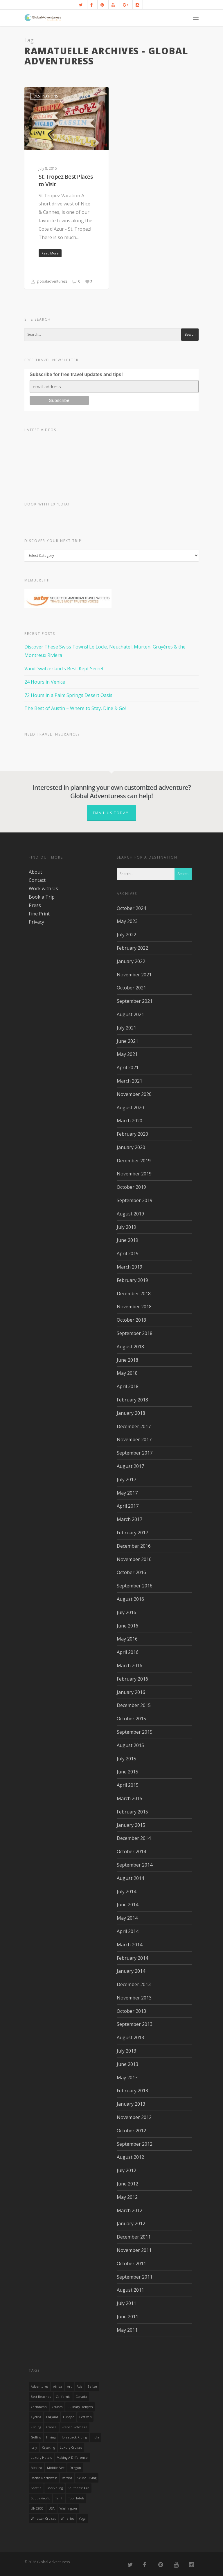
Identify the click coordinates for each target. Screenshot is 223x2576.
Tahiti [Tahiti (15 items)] (59, 2498)
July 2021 (126, 1028)
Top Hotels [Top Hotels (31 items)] (76, 2498)
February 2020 (132, 1134)
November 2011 (134, 2250)
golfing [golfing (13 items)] (36, 2437)
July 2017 (126, 1479)
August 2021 (130, 1014)
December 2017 (134, 1426)
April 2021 (128, 1067)
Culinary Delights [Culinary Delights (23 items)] (80, 2407)
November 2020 (134, 1094)
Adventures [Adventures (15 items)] (39, 2386)
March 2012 (129, 2210)
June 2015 (127, 1771)
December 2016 (134, 1546)
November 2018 (134, 1306)
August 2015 (130, 1745)
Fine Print (39, 914)
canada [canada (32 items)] (81, 2397)
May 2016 (127, 1639)
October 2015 (131, 1718)
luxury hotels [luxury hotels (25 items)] (41, 2458)
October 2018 (131, 1320)
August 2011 (130, 2290)
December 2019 (134, 1160)
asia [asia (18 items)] (79, 2386)
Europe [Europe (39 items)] (68, 2417)
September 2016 (134, 1586)
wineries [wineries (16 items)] (67, 2519)
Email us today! (111, 812)
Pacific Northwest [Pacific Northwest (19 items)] (44, 2478)
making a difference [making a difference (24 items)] (72, 2458)
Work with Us (43, 888)
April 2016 (128, 1652)
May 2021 (127, 1054)
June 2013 (127, 2064)
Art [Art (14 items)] (69, 2386)
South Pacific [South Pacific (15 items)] (40, 2498)
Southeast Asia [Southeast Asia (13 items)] (78, 2488)
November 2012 (134, 2117)
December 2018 (134, 1293)
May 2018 (127, 1373)
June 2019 (127, 1240)
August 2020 (130, 1107)
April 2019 (128, 1253)
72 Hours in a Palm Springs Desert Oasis (68, 695)
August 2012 (130, 2157)
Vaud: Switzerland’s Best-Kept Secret (64, 668)
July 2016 (126, 1612)
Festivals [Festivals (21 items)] (85, 2417)
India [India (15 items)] (95, 2437)
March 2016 (129, 1665)
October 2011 (131, 2263)
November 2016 (134, 1559)
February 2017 (132, 1532)
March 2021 (129, 1081)
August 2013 (130, 2037)
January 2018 (131, 1413)
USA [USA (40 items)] (51, 2508)
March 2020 (129, 1120)
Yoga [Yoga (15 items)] (82, 2519)
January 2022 (131, 961)
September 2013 (134, 2024)
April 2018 (128, 1386)
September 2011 (134, 2277)
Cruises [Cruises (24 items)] (57, 2407)
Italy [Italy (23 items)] (34, 2447)
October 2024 (131, 908)
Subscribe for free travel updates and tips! (76, 374)
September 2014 (134, 1865)
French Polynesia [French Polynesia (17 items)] (74, 2427)
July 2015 (126, 1758)
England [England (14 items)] (52, 2417)
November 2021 (134, 974)
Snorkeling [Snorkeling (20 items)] (54, 2488)
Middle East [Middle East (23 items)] (55, 2468)
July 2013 (126, 2051)
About (35, 872)
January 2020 (131, 1147)
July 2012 (126, 2170)
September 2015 (134, 1732)
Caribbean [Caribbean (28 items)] (39, 2407)
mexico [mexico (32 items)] (36, 2468)
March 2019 (129, 1267)
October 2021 (131, 987)
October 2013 (131, 2011)
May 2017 (127, 1493)
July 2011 (126, 2303)
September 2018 (134, 1333)
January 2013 (131, 2104)
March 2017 (129, 1519)
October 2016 (131, 1572)
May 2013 (127, 2077)
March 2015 (129, 1798)
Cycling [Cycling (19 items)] (36, 2417)
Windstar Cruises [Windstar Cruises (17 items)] (43, 2519)
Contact (37, 880)
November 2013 (134, 1998)
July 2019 (126, 1227)
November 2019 (134, 1173)
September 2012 (134, 2144)
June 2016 (127, 1626)
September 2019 (134, 1200)
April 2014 (128, 1931)
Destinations (46, 96)
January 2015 (131, 1825)
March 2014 (129, 1944)
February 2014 (132, 1958)
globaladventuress (48, 282)
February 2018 (132, 1400)
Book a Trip (42, 897)
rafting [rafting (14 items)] (67, 2478)
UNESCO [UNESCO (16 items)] (37, 2508)
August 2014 (130, 1878)
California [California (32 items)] (63, 2397)
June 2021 (127, 1041)
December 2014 (134, 1838)
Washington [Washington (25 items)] (68, 2508)
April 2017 (128, 1506)
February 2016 (132, 1679)
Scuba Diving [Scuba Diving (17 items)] (86, 2478)
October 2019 (131, 1187)
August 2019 (130, 1214)
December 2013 (134, 1984)
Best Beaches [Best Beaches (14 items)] (41, 2397)
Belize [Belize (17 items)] (92, 2386)
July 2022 (126, 934)
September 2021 (134, 1001)
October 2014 (131, 1851)
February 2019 (132, 1280)
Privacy (36, 922)
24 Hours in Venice (44, 682)
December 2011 (134, 2237)
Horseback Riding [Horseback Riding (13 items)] (73, 2437)
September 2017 (134, 1453)
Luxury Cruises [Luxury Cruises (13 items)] (71, 2447)
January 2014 (131, 1971)
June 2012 (127, 2184)
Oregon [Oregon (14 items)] (75, 2468)
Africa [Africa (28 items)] (57, 2386)
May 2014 (127, 1918)
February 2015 (132, 1812)
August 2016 (130, 1599)
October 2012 (131, 2130)
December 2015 (134, 1705)
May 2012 (127, 2197)
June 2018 (127, 1360)
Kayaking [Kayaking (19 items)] (48, 2447)
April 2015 (128, 1785)
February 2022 (132, 948)
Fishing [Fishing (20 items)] (36, 2427)
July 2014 (126, 1891)
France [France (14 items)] (51, 2427)
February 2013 (132, 2090)
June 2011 (127, 2316)
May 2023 (127, 921)
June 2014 (127, 1904)
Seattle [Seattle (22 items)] (36, 2488)
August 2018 (130, 1346)
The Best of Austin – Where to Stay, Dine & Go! (75, 708)
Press (35, 905)
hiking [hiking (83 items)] (50, 2437)
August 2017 (130, 1466)
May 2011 (127, 2330)
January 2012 (131, 2223)
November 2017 (134, 1439)
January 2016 (131, 1692)
